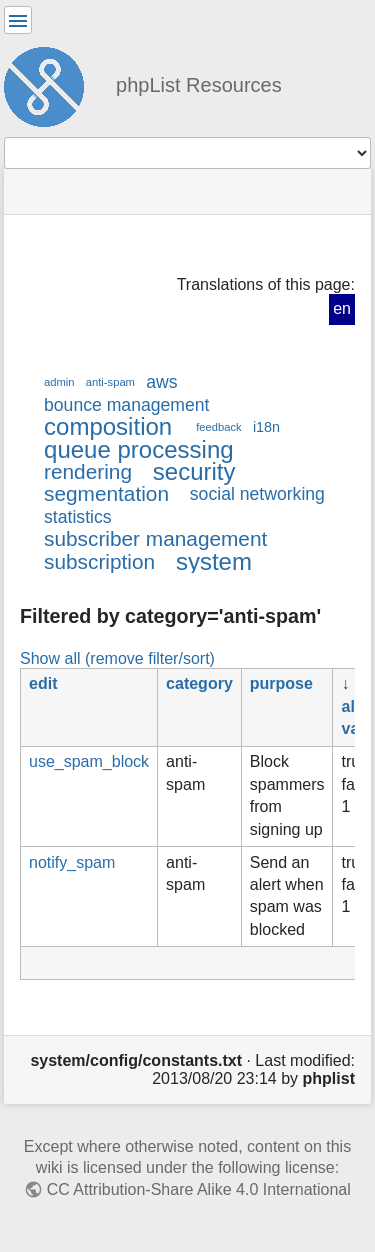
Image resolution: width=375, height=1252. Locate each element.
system (214, 561)
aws (161, 382)
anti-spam (110, 382)
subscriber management (155, 538)
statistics (78, 517)
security (194, 471)
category (199, 683)
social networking (257, 494)
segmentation (106, 493)
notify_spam (72, 862)
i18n (266, 427)
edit (43, 683)
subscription (99, 561)
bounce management (126, 405)
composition (108, 426)
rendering (88, 471)
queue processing (139, 449)
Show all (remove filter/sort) (117, 658)
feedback (218, 427)
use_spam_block (89, 761)
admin (59, 382)
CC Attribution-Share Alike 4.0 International (199, 1189)
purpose (281, 683)
